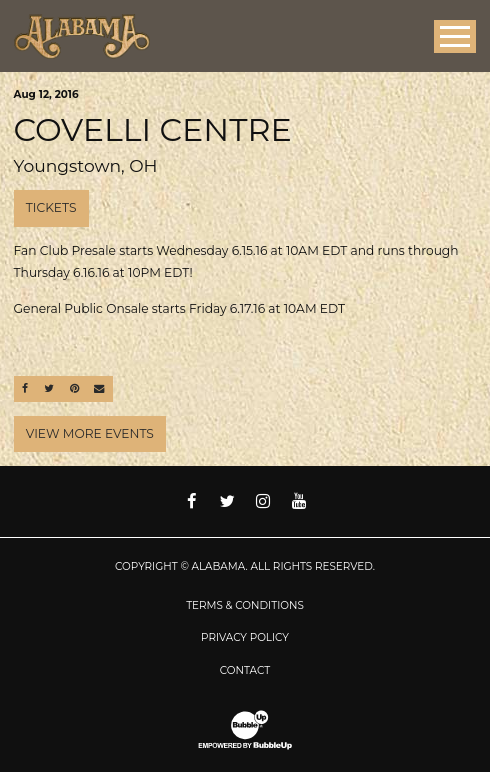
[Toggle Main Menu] (455, 36)
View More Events (90, 433)
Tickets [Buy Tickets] (51, 207)
